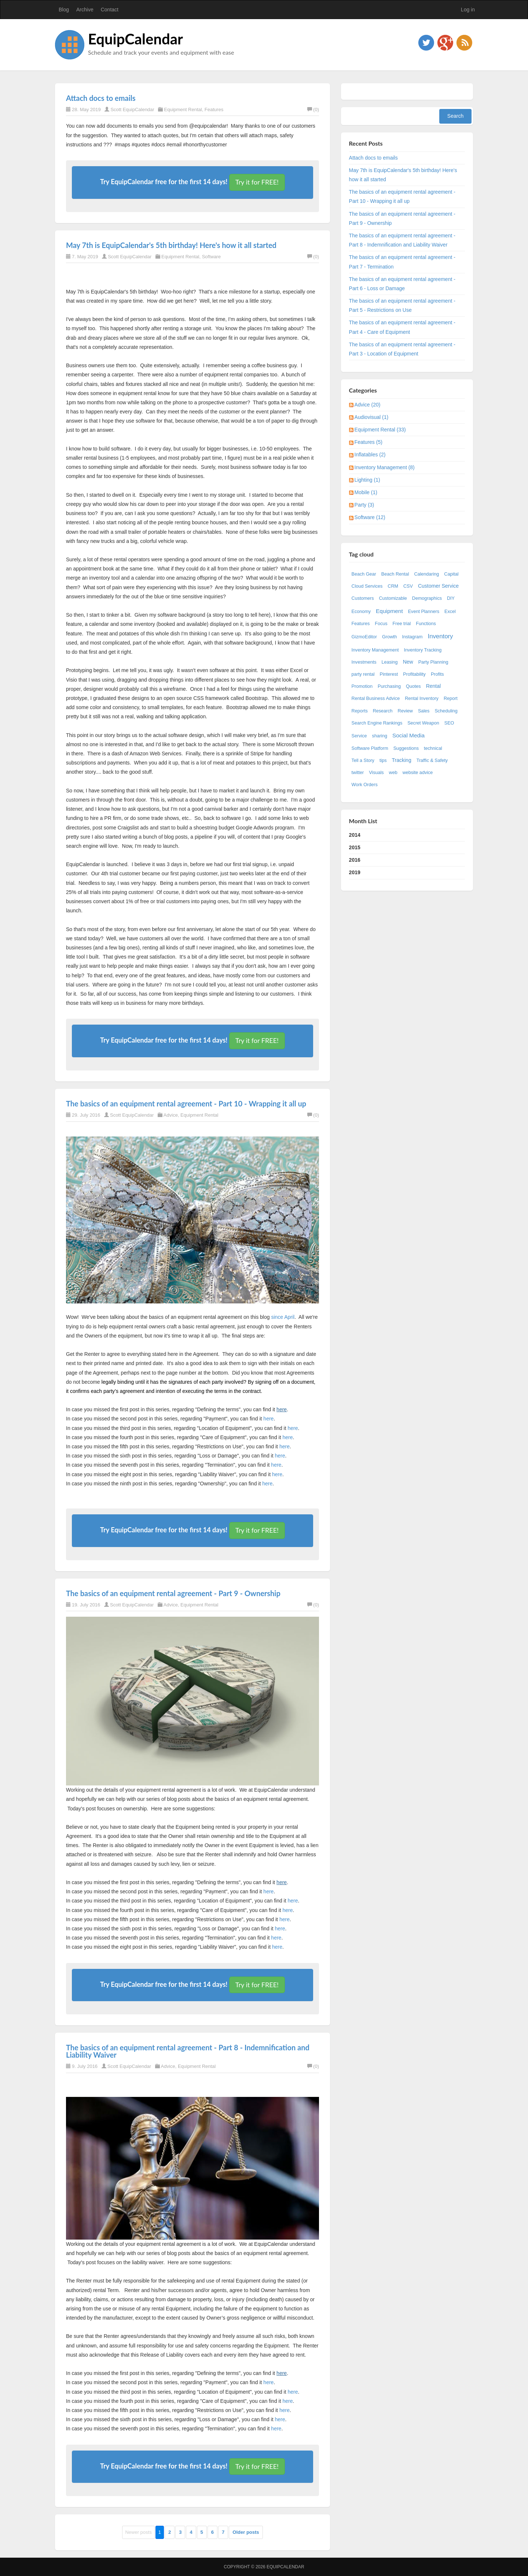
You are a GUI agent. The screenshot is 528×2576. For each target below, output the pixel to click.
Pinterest (389, 674)
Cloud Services (367, 586)
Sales (424, 711)
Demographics (427, 598)
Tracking (401, 760)
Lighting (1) (367, 480)
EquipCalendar (135, 39)
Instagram (412, 636)
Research (383, 711)
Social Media (408, 735)
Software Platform (370, 748)
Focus (381, 623)
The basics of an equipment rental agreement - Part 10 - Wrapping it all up (186, 1103)
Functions (426, 623)
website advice (418, 772)
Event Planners (423, 611)
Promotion (362, 686)
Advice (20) (368, 405)
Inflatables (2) (370, 454)
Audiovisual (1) (372, 417)
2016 (354, 860)
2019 (354, 872)
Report (451, 698)
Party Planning (433, 662)
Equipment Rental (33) (380, 430)
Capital (451, 574)
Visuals (376, 772)
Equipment (389, 611)
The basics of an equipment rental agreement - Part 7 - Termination (402, 261)
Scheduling (445, 711)
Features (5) (368, 442)
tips (383, 760)
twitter (358, 772)
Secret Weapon (423, 723)
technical (433, 748)
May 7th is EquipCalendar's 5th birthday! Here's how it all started (171, 245)
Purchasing (389, 686)
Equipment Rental (183, 109)
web (393, 772)
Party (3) (364, 505)
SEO (449, 723)
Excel (450, 611)
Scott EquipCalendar (132, 109)
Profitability (414, 674)
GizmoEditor (364, 636)
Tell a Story (363, 760)
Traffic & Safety (432, 760)
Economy (361, 611)
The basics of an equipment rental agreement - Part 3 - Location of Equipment (402, 349)
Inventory (440, 636)
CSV (408, 586)
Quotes (413, 686)
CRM (393, 586)
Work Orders (365, 784)
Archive (85, 9)
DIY (451, 598)
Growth (389, 636)
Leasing (390, 662)
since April (282, 1317)
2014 (354, 835)
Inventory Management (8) (385, 467)
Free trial (402, 623)
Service (359, 735)
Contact (109, 9)
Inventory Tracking (422, 650)
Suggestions (406, 748)
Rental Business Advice (376, 698)
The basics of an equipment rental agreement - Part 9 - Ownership (173, 1593)
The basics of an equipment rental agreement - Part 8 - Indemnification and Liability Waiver (187, 2051)
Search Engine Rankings (377, 723)
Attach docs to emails (101, 98)
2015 (354, 847)
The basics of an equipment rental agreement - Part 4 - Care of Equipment (402, 327)
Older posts (245, 2532)
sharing (379, 735)
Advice (171, 1115)
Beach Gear (364, 574)
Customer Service (438, 586)
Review (405, 711)
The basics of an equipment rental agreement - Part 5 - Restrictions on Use (402, 305)
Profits (437, 674)
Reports (360, 711)
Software (211, 256)
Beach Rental (395, 574)
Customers (363, 598)
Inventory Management (375, 650)
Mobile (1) (366, 492)
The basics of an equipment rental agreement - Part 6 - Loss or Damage (402, 283)
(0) (313, 109)
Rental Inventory (422, 698)
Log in (468, 9)
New (408, 662)
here (281, 1409)
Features (214, 109)
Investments (364, 662)
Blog (64, 9)
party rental (363, 674)
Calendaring (426, 574)
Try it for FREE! (257, 182)
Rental (433, 686)
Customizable (393, 598)
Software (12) (370, 517)
